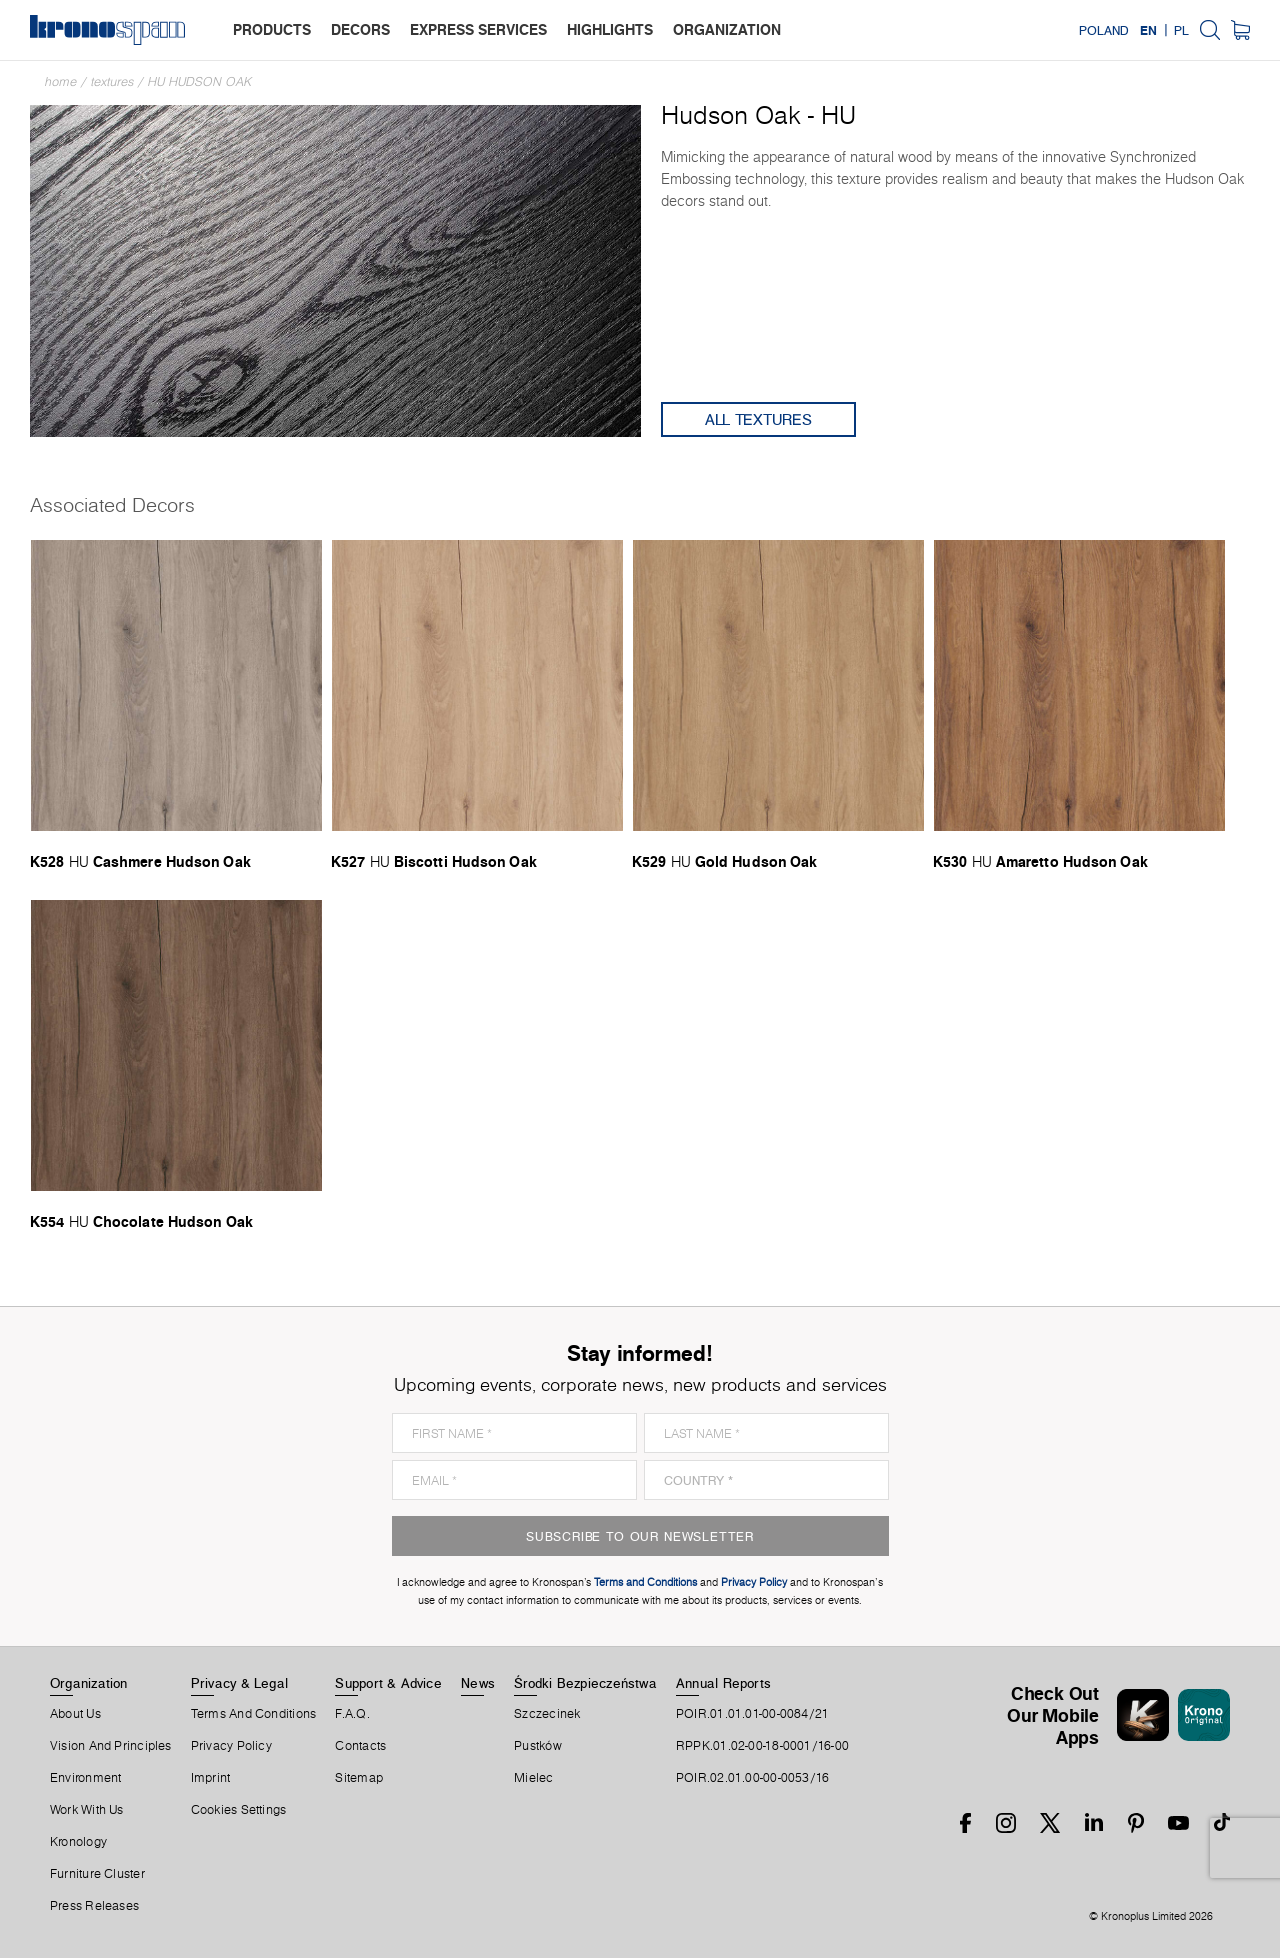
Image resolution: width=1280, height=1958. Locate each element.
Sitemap (359, 1778)
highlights (610, 29)
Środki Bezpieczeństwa (585, 1683)
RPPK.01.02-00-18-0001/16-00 (762, 1746)
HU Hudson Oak (200, 81)
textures (112, 81)
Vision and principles (111, 1746)
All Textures (758, 419)
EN (1148, 30)
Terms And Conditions (253, 1714)
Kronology (78, 1842)
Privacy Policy (231, 1746)
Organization (89, 1683)
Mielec (533, 1778)
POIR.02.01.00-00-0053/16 (752, 1778)
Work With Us (87, 1810)
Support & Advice (388, 1683)
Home (61, 81)
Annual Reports (723, 1683)
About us (75, 1714)
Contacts (360, 1746)
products (272, 29)
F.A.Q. (352, 1714)
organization (727, 29)
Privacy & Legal (239, 1683)
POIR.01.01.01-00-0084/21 (752, 1714)
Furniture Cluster (97, 1874)
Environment (85, 1778)
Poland (1104, 30)
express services (478, 29)
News (478, 1683)
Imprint (211, 1778)
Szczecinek (547, 1714)
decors (360, 29)
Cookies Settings (239, 1810)
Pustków (538, 1746)
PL (1181, 30)
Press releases (94, 1906)
